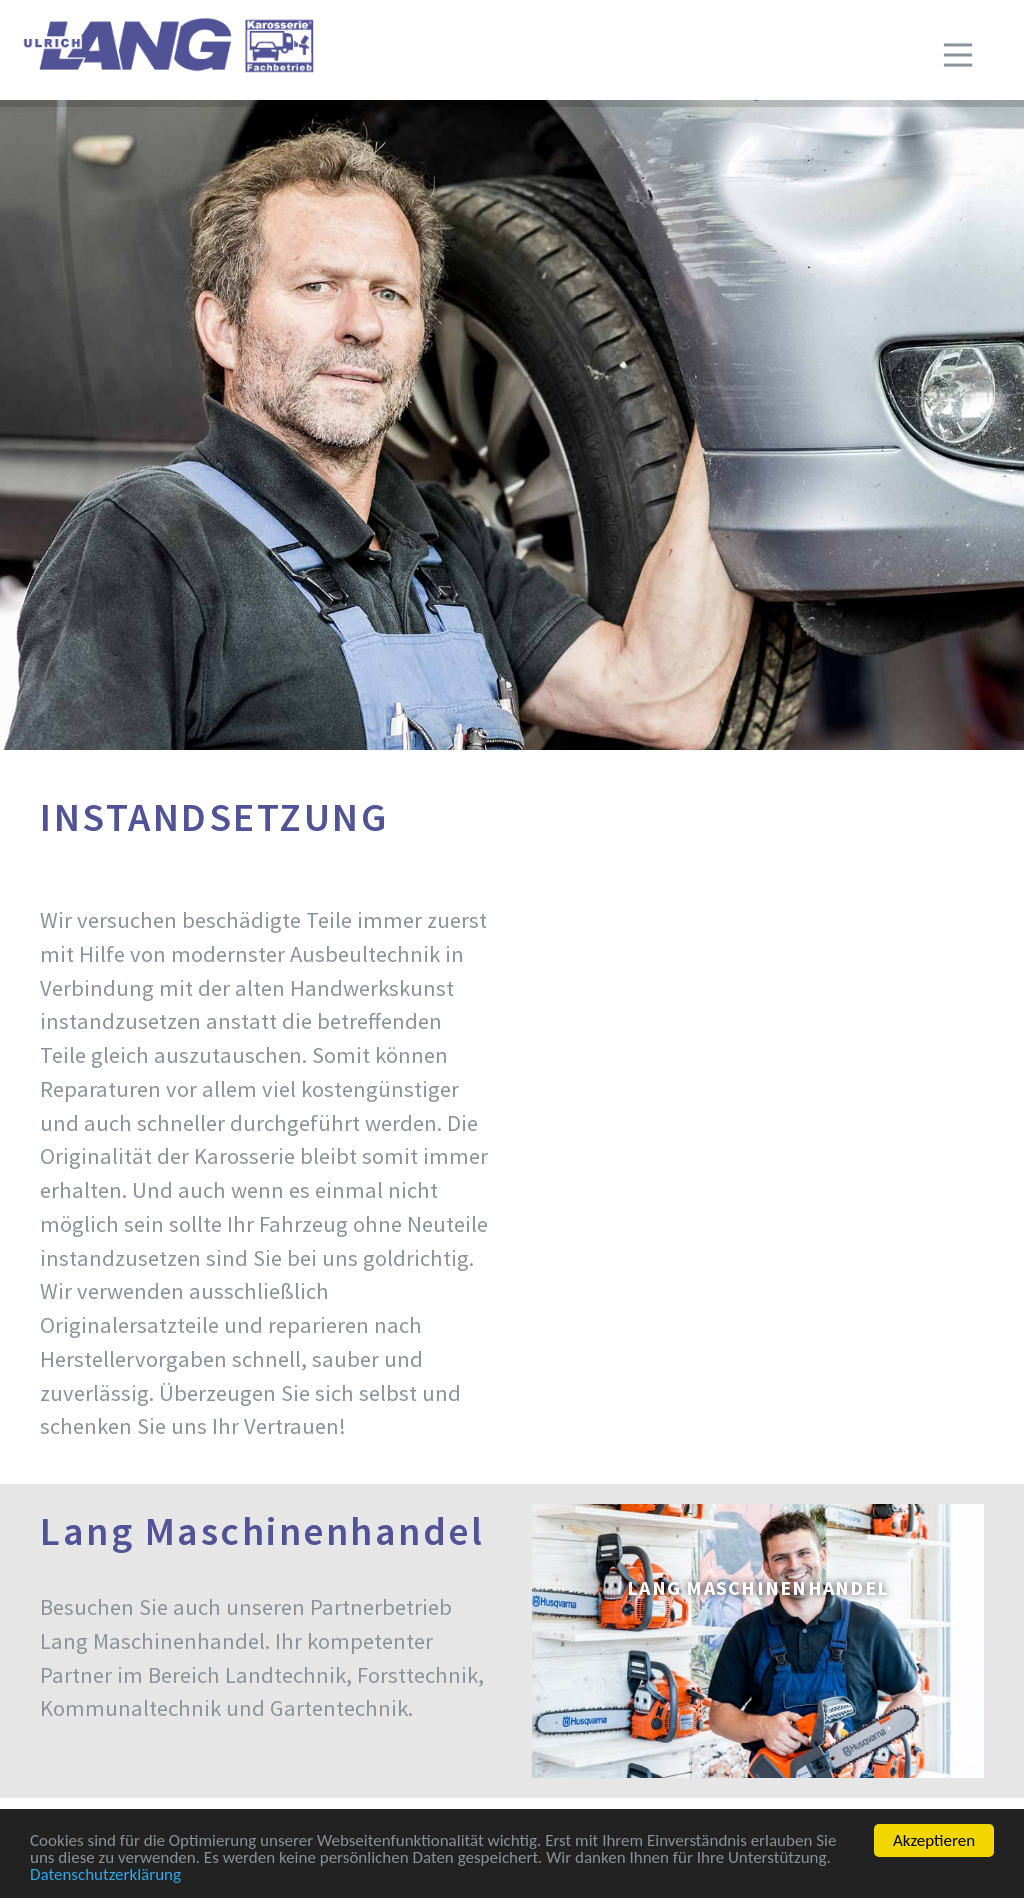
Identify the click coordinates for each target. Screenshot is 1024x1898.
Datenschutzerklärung (105, 1876)
